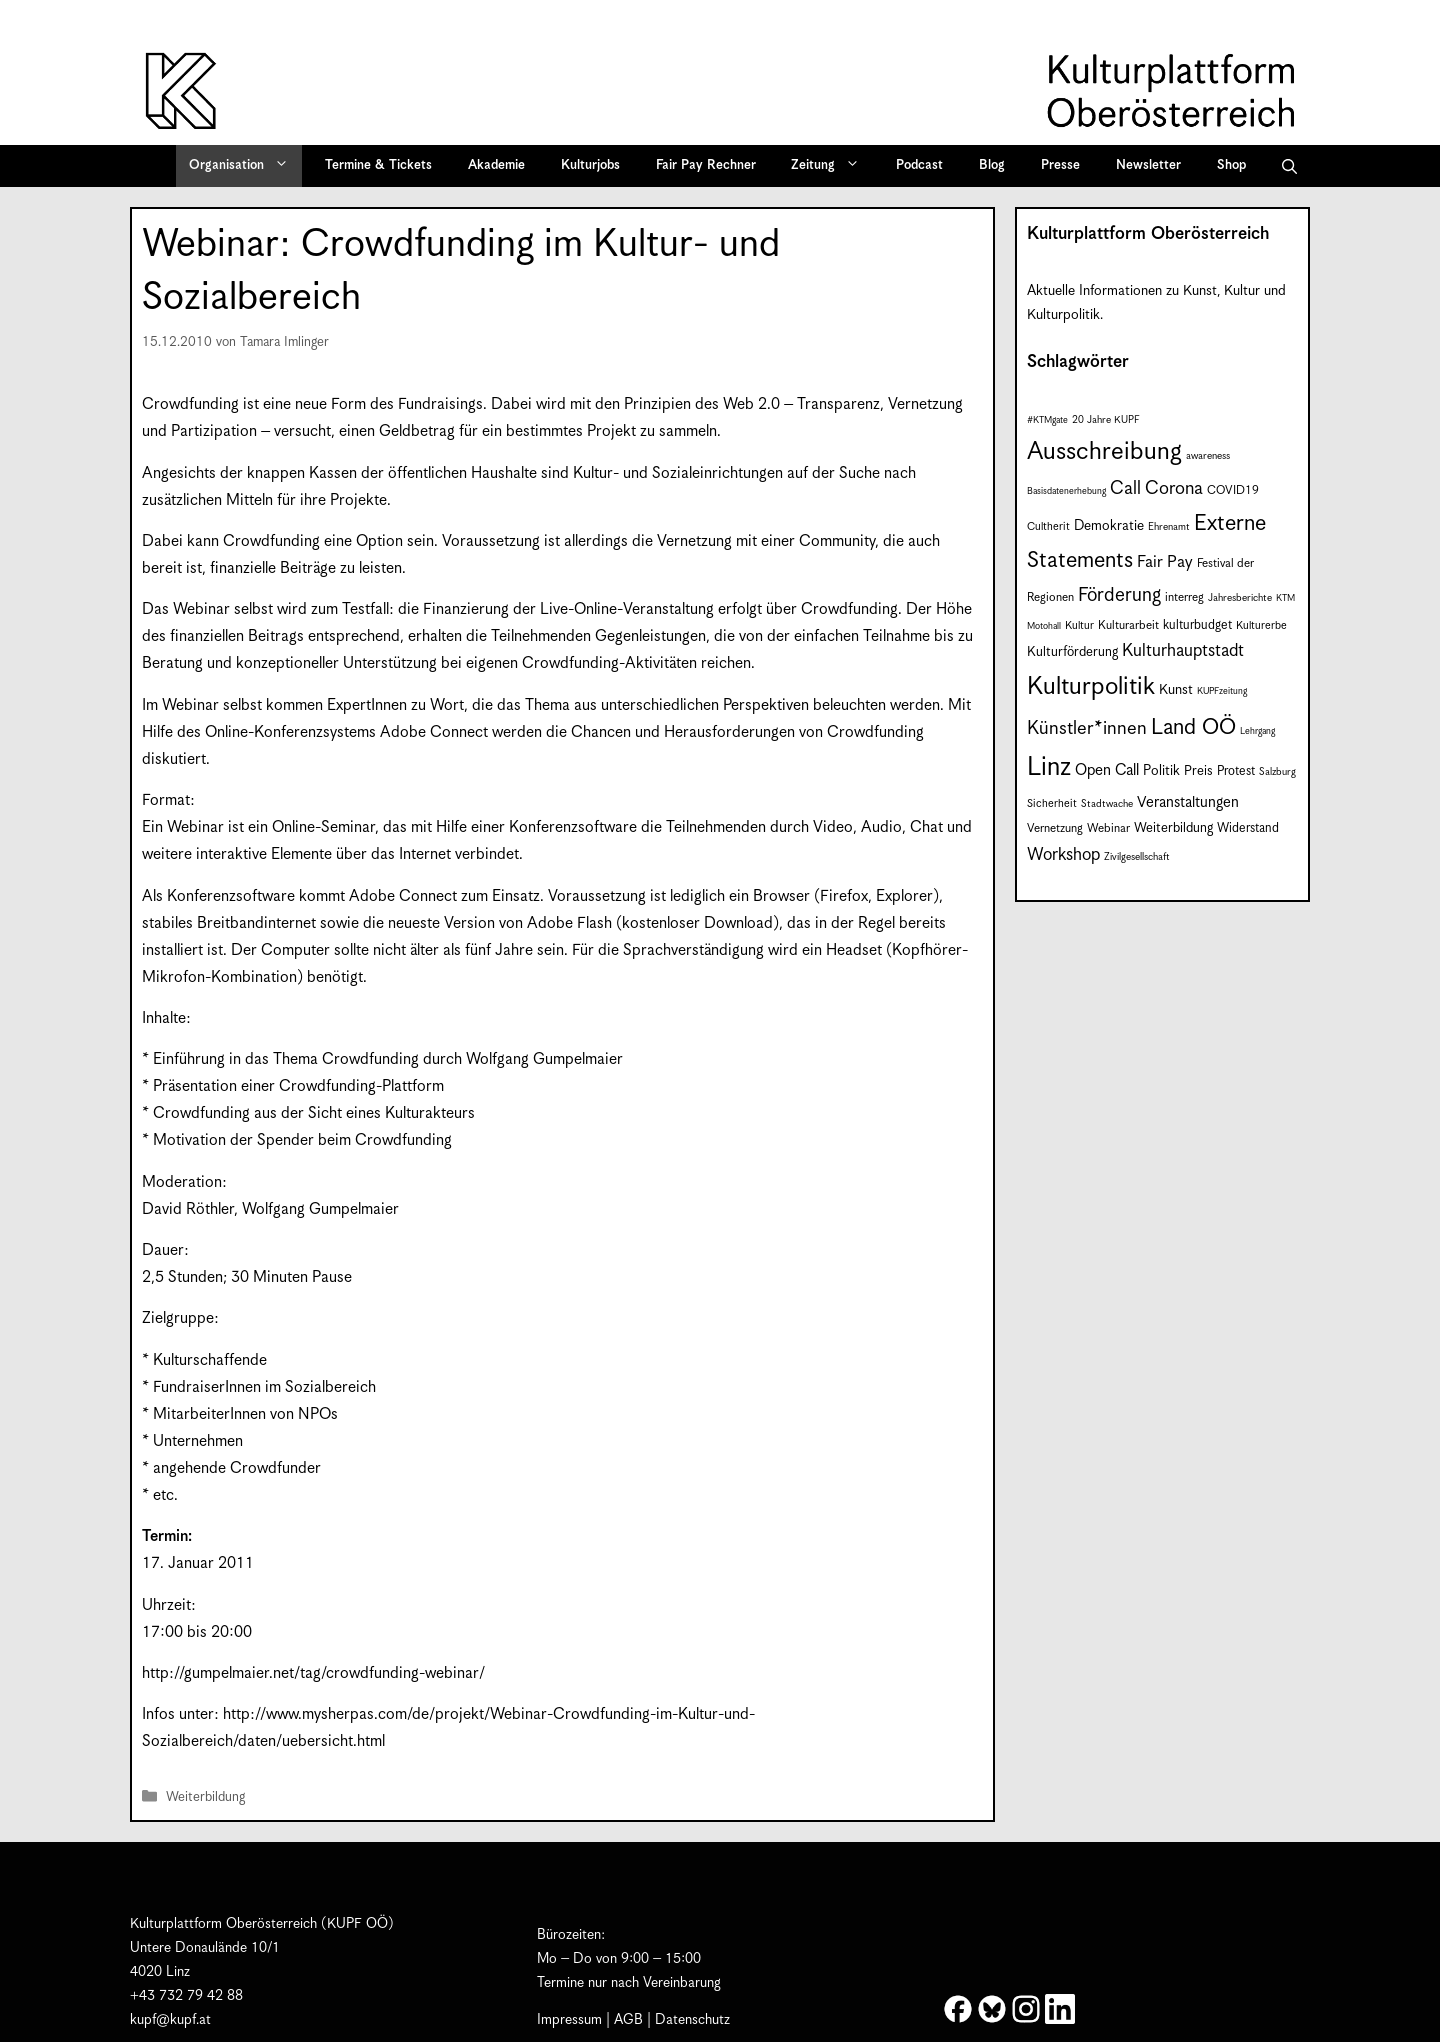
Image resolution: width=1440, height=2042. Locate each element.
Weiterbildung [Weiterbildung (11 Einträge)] (1173, 828)
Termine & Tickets (378, 165)
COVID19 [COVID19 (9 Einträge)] (1233, 490)
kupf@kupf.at (170, 2020)
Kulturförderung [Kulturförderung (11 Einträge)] (1072, 652)
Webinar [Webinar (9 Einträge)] (1108, 828)
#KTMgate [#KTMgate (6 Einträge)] (1047, 420)
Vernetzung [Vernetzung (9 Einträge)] (1055, 828)
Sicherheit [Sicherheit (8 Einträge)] (1052, 803)
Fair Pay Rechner (706, 165)
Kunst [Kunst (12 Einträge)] (1176, 690)
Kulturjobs (590, 165)
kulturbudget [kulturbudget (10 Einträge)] (1197, 625)
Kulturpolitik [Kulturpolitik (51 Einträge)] (1091, 687)
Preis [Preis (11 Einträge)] (1198, 771)
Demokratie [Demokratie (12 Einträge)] (1109, 526)
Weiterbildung (205, 1797)
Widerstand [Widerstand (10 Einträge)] (1248, 828)
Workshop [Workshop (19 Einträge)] (1063, 855)
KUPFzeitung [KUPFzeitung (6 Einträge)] (1222, 691)
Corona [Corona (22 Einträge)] (1174, 488)
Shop (1231, 165)
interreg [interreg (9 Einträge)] (1184, 597)
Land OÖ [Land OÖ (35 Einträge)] (1193, 727)
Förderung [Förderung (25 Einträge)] (1119, 595)
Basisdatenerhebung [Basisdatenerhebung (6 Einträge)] (1066, 491)
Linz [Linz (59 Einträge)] (1049, 767)
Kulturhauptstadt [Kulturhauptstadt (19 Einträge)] (1183, 651)
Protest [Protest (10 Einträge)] (1236, 771)
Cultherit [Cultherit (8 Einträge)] (1048, 526)
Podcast (919, 165)
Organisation (245, 166)
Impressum (569, 2020)
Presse (1060, 165)
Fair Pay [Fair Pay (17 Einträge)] (1165, 562)
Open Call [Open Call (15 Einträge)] (1107, 770)
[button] (1289, 166)
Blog (992, 165)
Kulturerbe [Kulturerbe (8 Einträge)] (1261, 625)
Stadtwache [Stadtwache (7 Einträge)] (1107, 804)
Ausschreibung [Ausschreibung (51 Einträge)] (1104, 452)
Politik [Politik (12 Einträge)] (1161, 771)
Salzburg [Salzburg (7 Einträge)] (1277, 772)
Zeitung (832, 166)
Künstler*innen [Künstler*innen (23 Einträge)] (1087, 728)
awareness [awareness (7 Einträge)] (1208, 456)
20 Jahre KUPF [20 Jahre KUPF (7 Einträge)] (1106, 420)
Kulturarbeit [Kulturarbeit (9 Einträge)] (1128, 625)
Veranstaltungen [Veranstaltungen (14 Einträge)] (1188, 802)
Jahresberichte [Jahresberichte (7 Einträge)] (1240, 598)
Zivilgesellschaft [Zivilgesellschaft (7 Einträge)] (1137, 857)
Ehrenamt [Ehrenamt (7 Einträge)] (1169, 527)
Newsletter (1148, 165)
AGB (628, 2020)
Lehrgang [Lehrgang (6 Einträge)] (1257, 731)
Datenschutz (692, 2020)
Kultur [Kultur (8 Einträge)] (1079, 625)
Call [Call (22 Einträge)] (1125, 488)
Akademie (496, 165)
